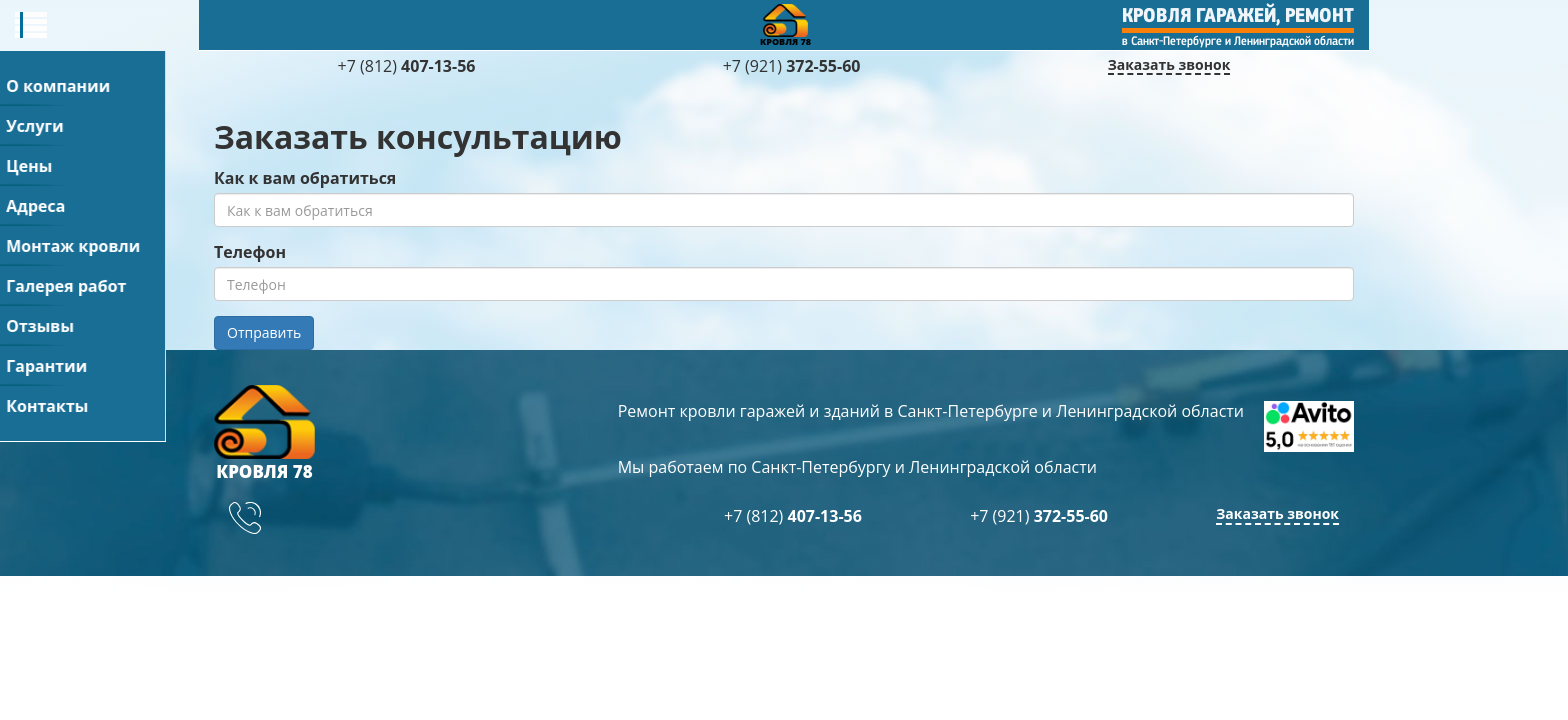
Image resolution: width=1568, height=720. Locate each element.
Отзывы (1049, 20)
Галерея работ (912, 20)
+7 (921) (1250, 137)
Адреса (602, 20)
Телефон (250, 355)
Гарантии (1166, 20)
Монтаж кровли (742, 20)
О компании (288, 20)
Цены (506, 20)
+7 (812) (1250, 108)
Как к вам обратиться (305, 281)
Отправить (264, 435)
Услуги (411, 20)
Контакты (1291, 20)
